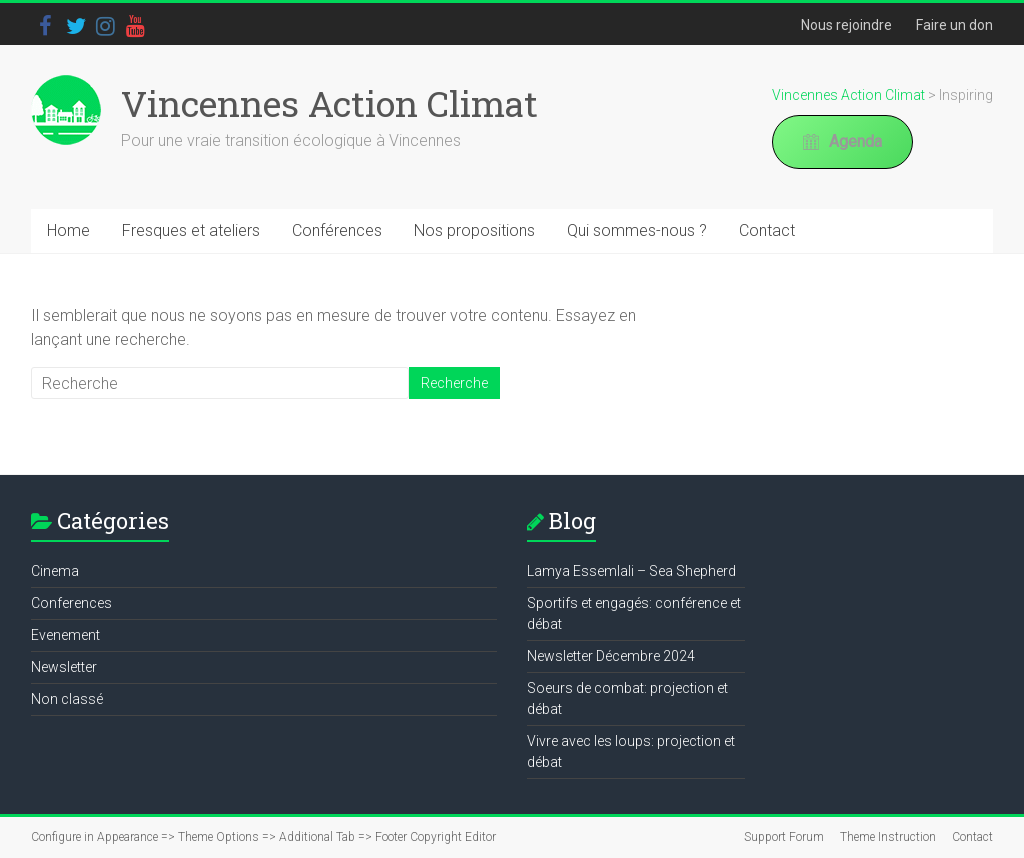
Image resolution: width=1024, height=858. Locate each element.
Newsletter (64, 667)
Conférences (337, 230)
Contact (767, 230)
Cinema (55, 571)
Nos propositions (474, 230)
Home (68, 230)
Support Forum (784, 837)
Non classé (67, 699)
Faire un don (954, 25)
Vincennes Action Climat (329, 103)
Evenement (65, 635)
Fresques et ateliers (191, 230)
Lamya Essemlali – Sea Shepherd (631, 571)
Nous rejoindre (846, 25)
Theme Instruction (888, 837)
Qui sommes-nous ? (637, 230)
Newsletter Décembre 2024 (611, 656)
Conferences (71, 603)
